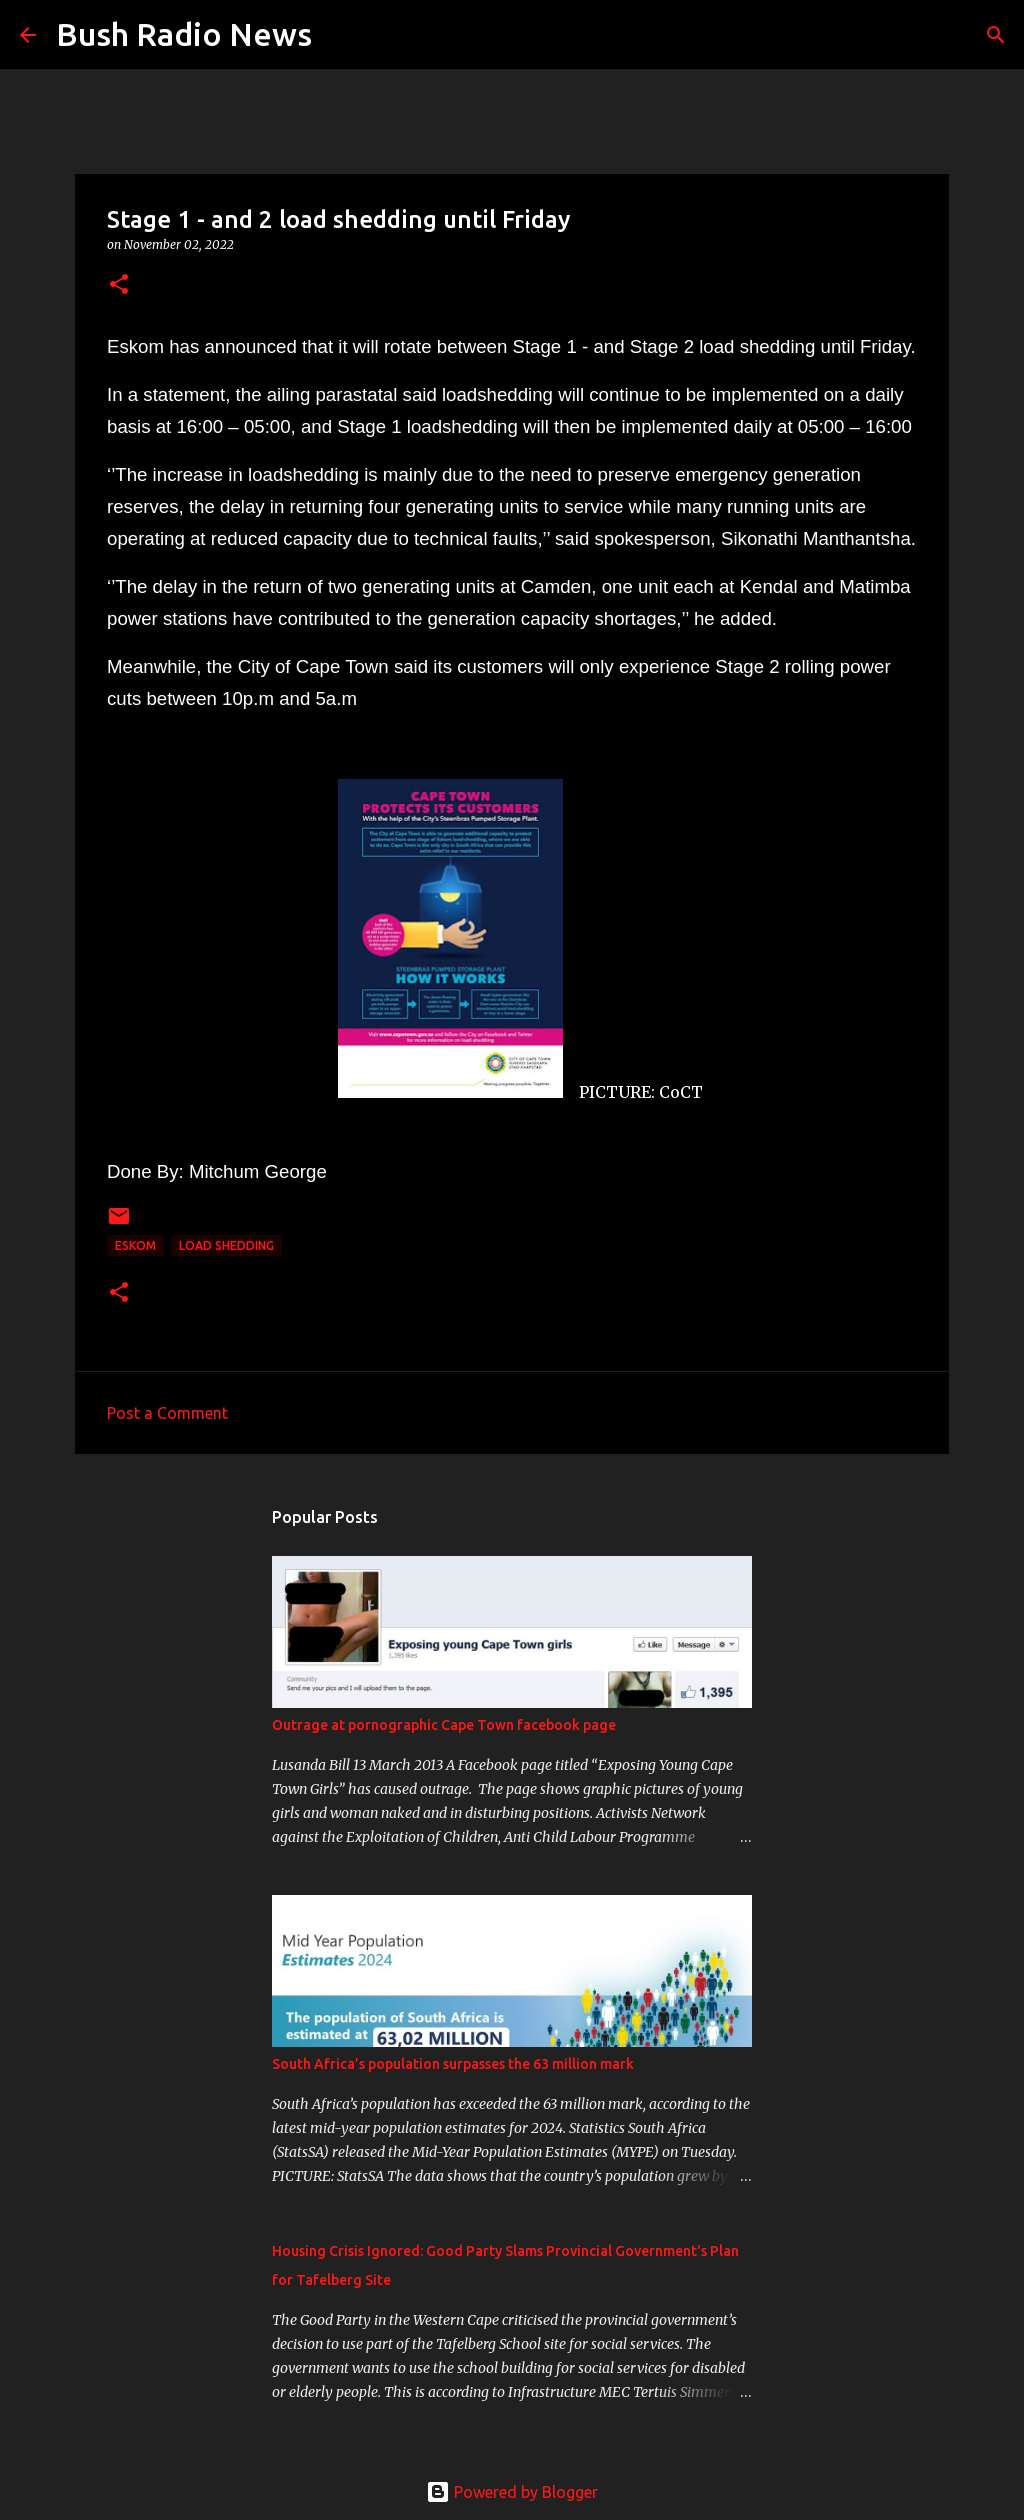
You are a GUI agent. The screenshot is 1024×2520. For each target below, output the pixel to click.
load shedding (226, 1245)
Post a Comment (167, 1413)
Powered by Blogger (512, 2492)
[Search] (340, 35)
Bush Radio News (184, 34)
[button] (119, 285)
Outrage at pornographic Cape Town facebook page (444, 1725)
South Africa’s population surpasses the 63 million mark (453, 2064)
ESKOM (135, 1245)
